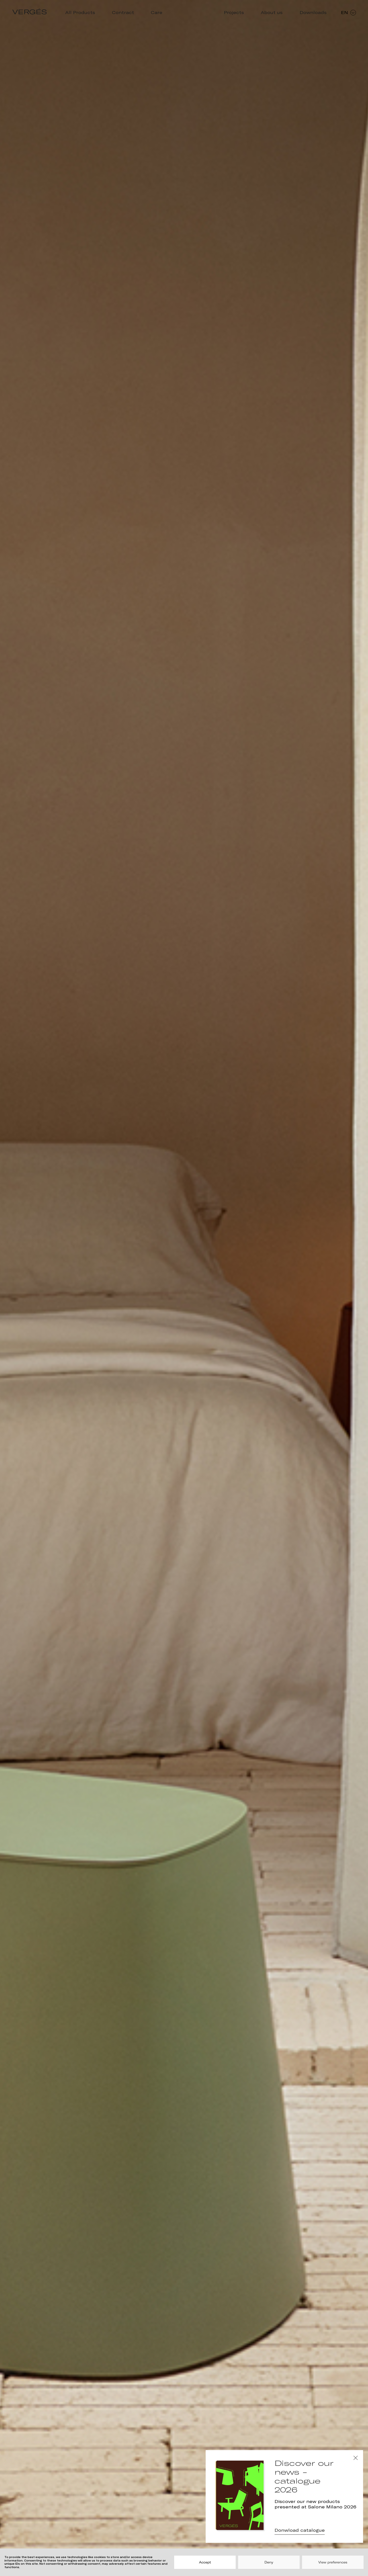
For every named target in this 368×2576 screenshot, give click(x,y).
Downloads (313, 12)
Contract (123, 12)
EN (348, 12)
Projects (234, 12)
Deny (268, 2562)
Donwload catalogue (300, 2530)
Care (156, 12)
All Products (80, 12)
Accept (205, 2562)
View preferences (332, 2562)
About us (272, 12)
